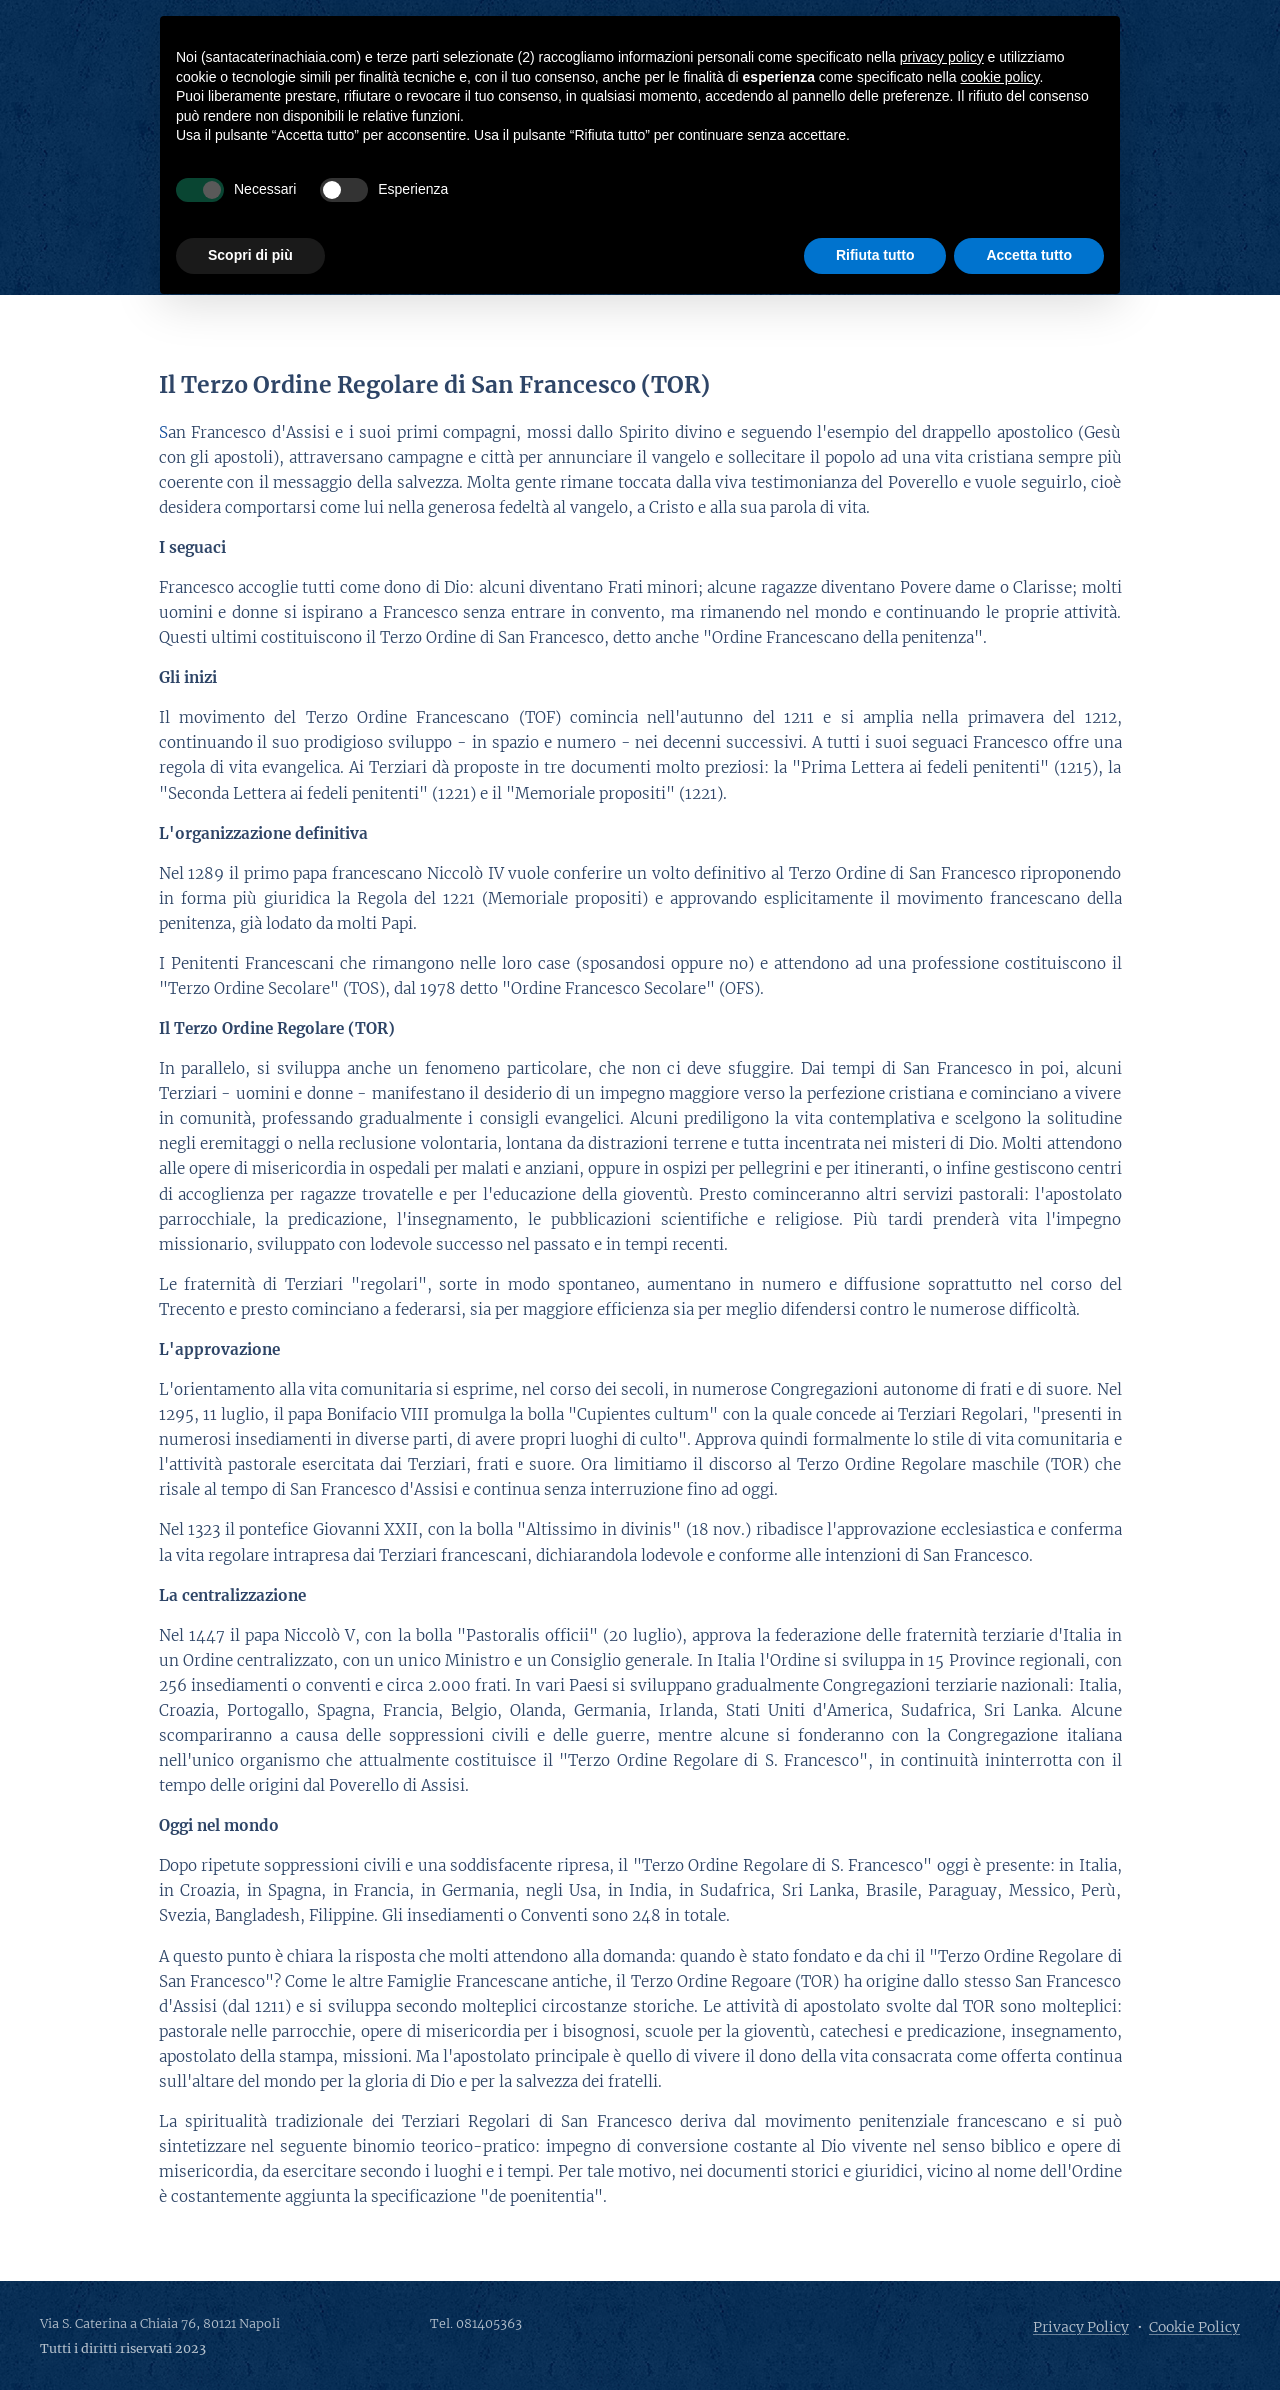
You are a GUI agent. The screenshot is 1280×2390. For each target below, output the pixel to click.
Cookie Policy (1194, 2327)
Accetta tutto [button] (1029, 255)
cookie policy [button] (999, 77)
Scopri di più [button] (250, 255)
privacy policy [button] (942, 57)
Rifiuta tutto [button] (875, 255)
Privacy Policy (1081, 2327)
